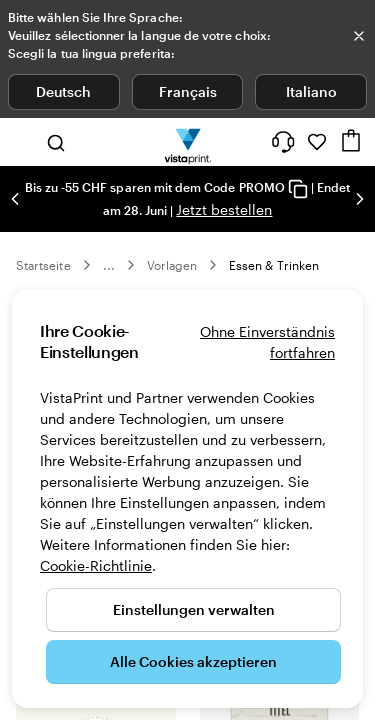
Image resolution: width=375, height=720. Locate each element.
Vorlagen (172, 265)
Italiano (311, 91)
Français (188, 91)
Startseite (43, 265)
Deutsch (63, 91)
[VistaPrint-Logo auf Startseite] (187, 142)
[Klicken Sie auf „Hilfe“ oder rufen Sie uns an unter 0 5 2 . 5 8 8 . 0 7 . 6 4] (283, 142)
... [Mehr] (109, 265)
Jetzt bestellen (224, 209)
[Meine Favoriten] (317, 142)
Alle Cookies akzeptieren (193, 661)
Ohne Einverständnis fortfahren (267, 342)
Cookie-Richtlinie (96, 565)
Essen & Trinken (274, 265)
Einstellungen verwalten (194, 609)
